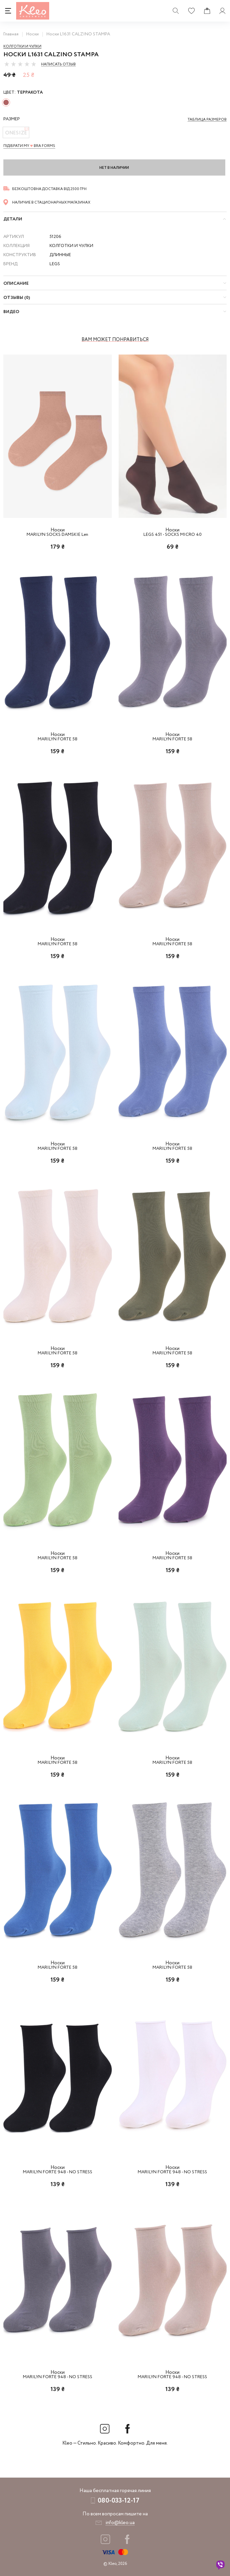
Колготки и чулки (22, 46)
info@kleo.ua (120, 2523)
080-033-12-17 (118, 2500)
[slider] (20, 64)
